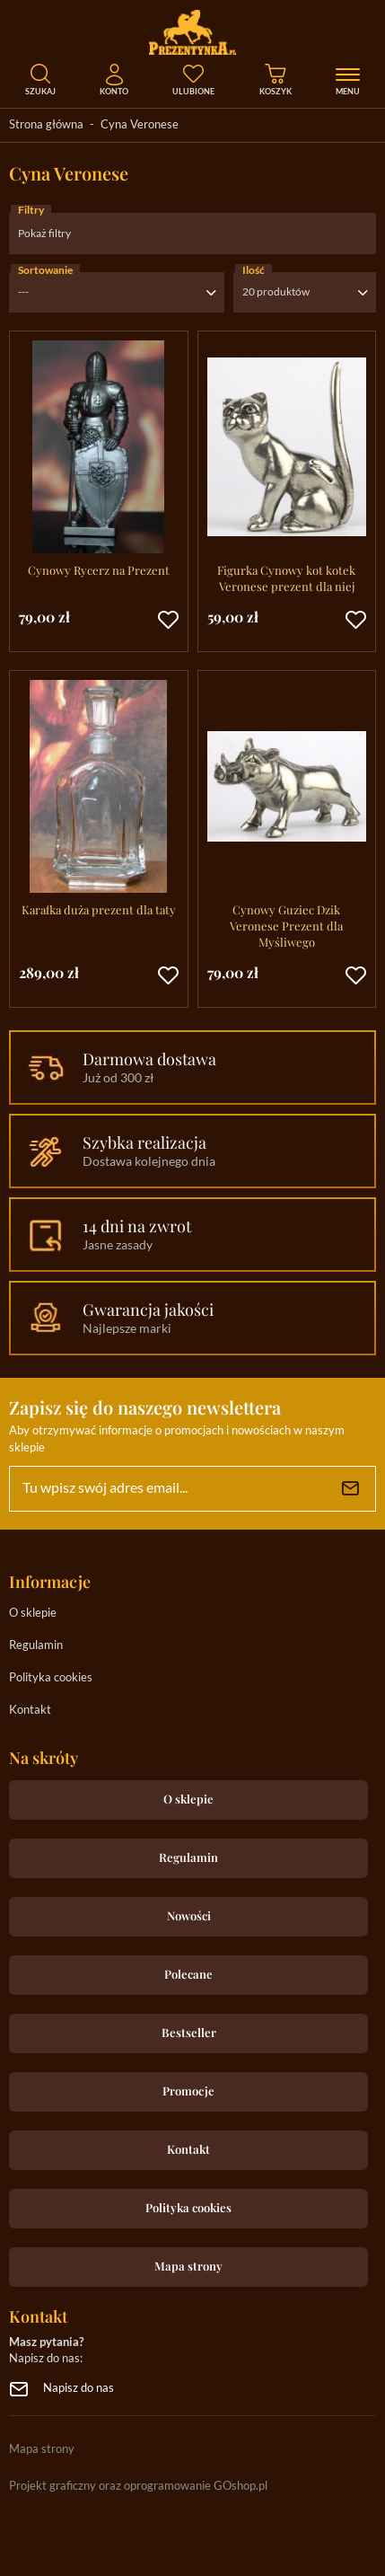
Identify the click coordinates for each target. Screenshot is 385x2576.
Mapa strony (188, 2265)
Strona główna (46, 125)
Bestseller (189, 2032)
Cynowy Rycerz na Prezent (99, 570)
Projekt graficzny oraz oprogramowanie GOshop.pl (138, 2486)
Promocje (188, 2090)
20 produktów (276, 292)
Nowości (189, 1915)
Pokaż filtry (44, 234)
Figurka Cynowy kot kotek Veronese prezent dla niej (286, 578)
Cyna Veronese (140, 125)
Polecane (188, 1973)
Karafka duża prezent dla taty (99, 909)
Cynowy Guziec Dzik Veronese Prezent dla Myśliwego (286, 925)
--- (23, 292)
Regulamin (36, 1646)
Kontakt (30, 1710)
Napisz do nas (78, 2389)
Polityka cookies (50, 1678)
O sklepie (33, 1613)
